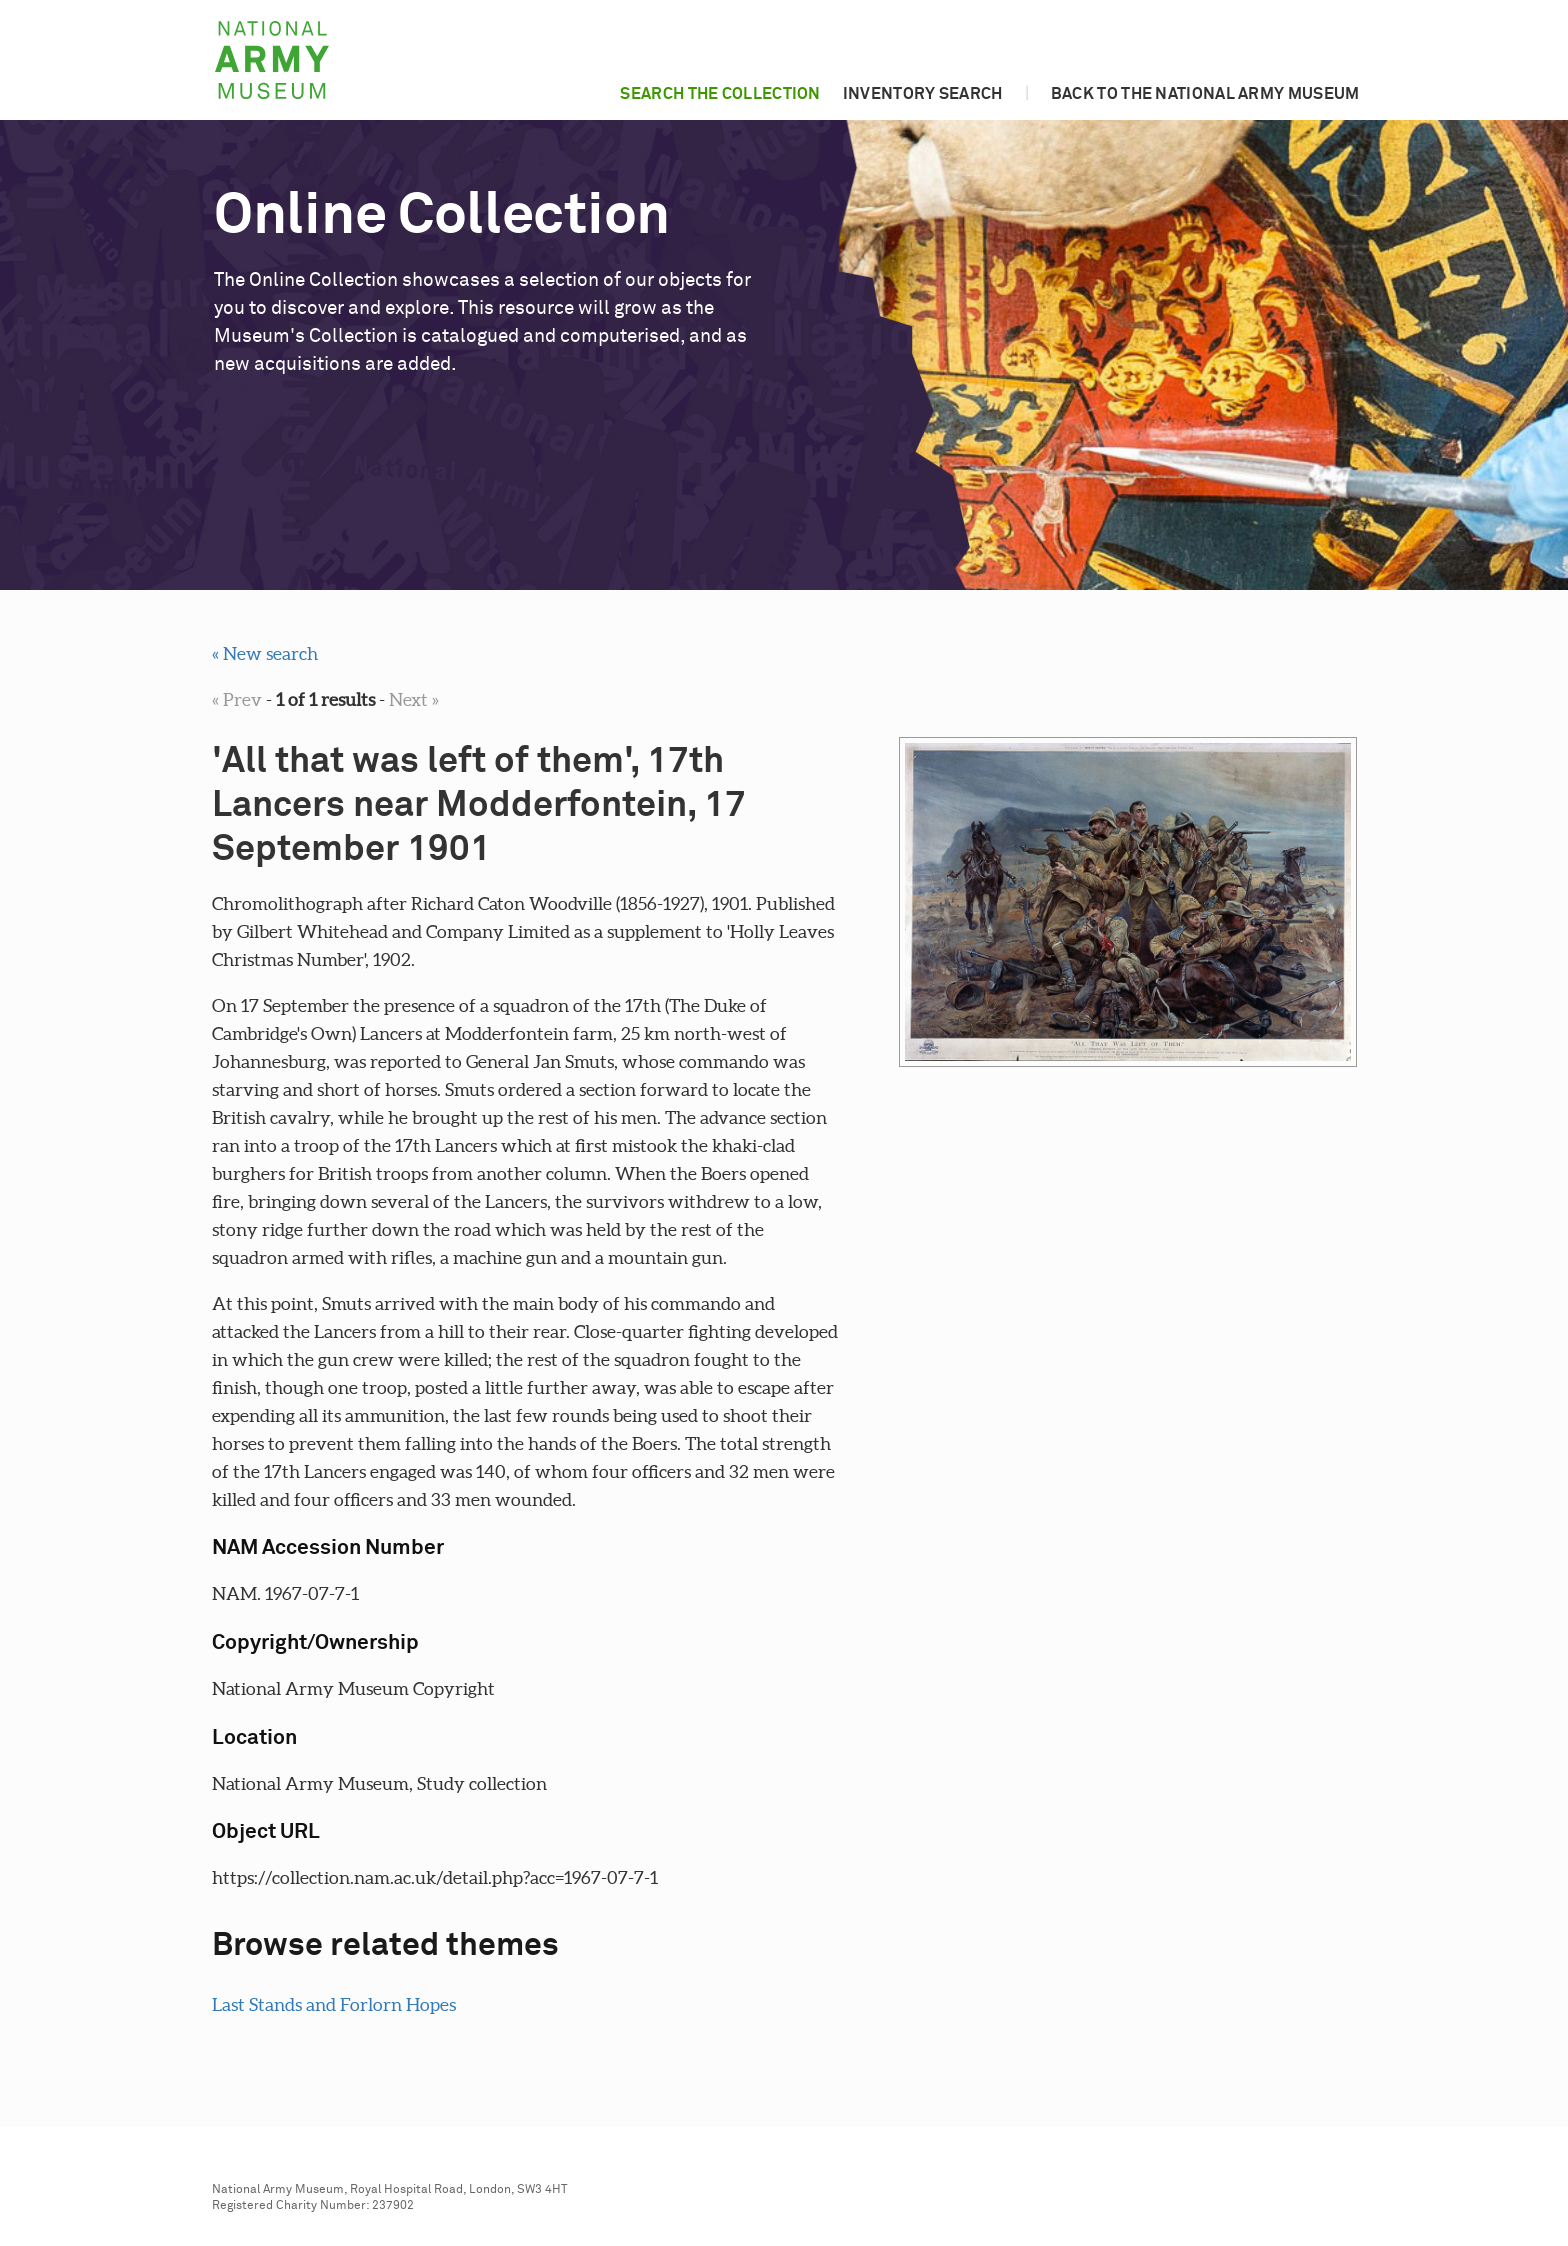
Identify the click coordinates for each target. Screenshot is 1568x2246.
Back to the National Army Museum (1205, 94)
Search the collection (720, 94)
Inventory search (923, 94)
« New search (265, 653)
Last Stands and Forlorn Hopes (334, 2004)
